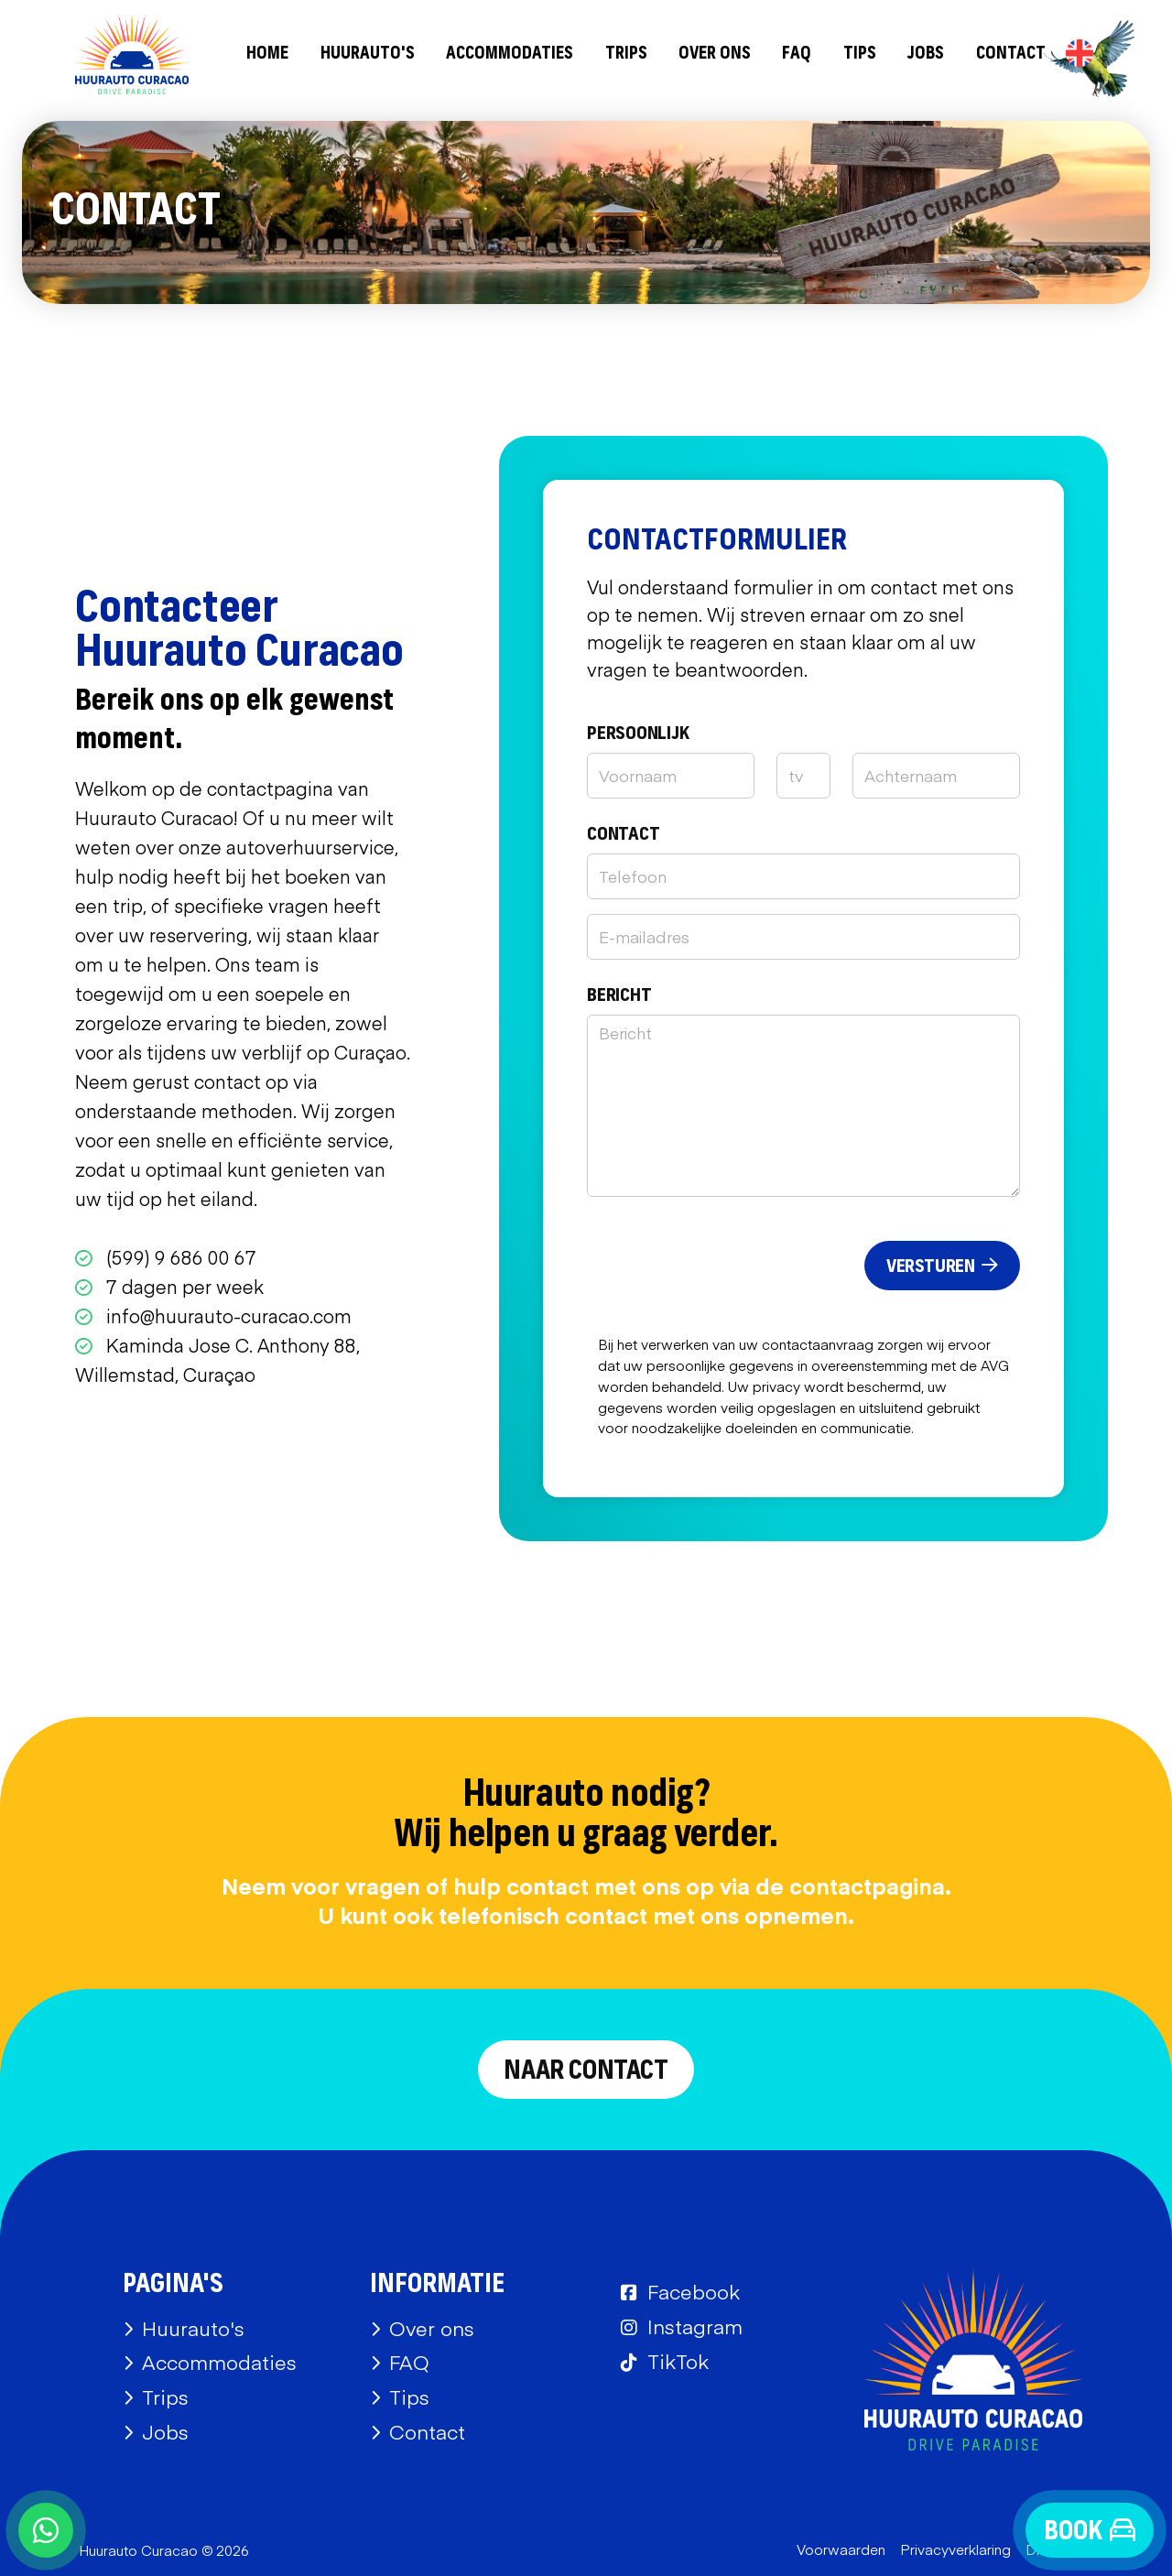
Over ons (714, 54)
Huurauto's (367, 54)
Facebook (693, 2291)
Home (267, 54)
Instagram (695, 2326)
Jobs (925, 54)
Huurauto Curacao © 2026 (164, 2550)
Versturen (942, 1266)
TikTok (678, 2361)
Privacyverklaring (955, 2549)
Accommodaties (509, 54)
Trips (626, 54)
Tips (859, 54)
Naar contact (585, 2071)
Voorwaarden (841, 2549)
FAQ (796, 54)
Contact (1011, 54)
